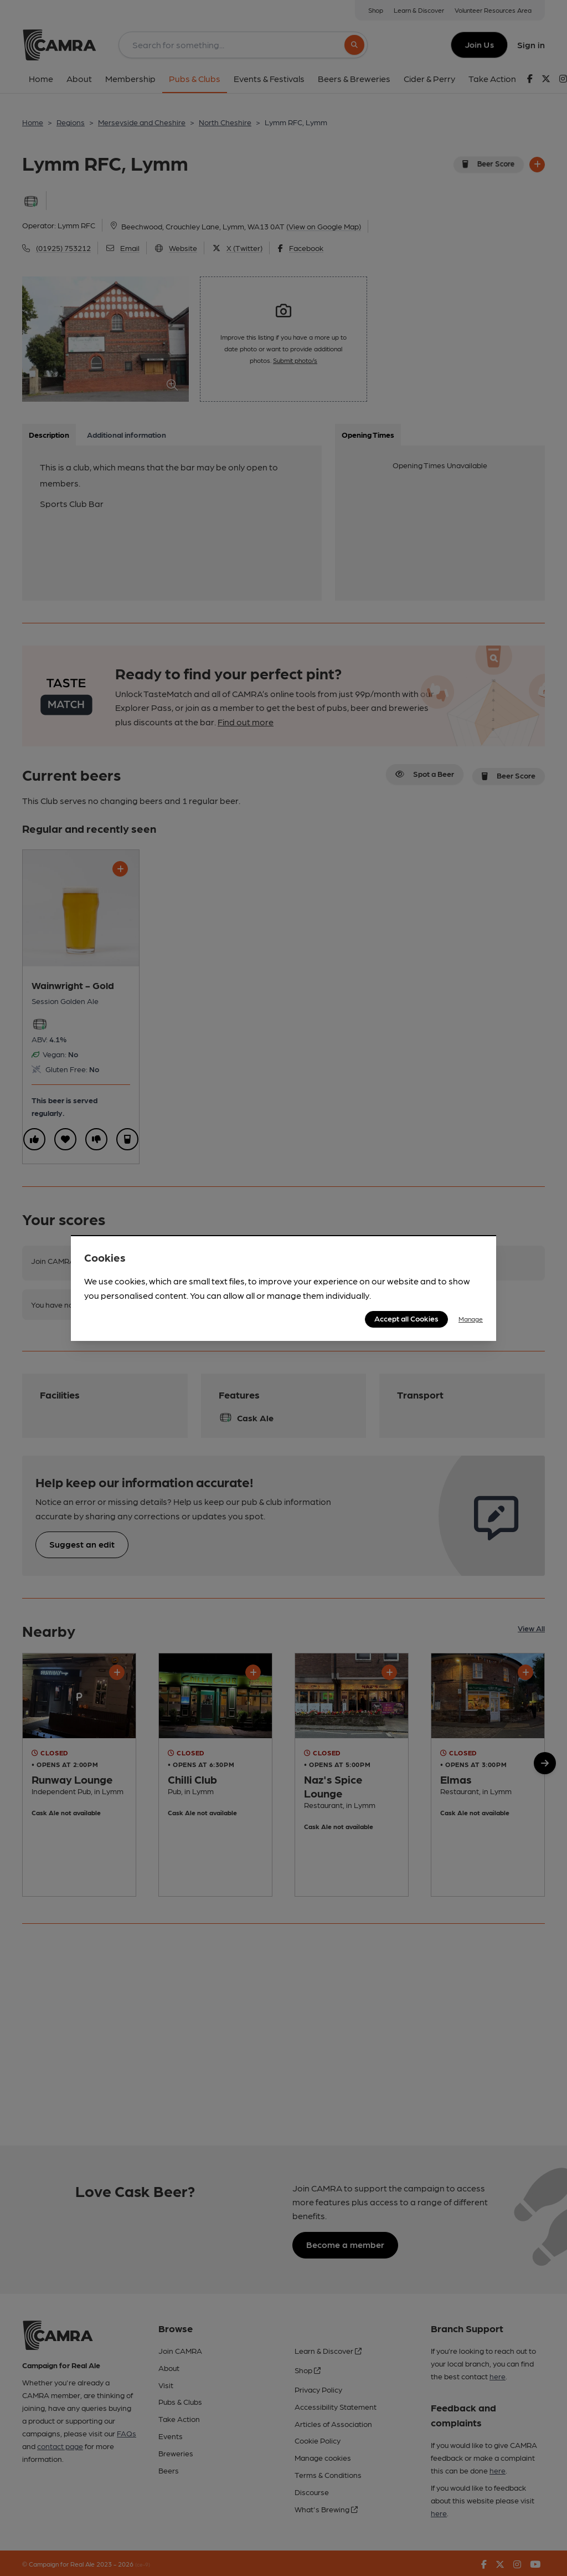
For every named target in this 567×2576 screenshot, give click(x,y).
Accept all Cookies (406, 1318)
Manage (470, 1319)
